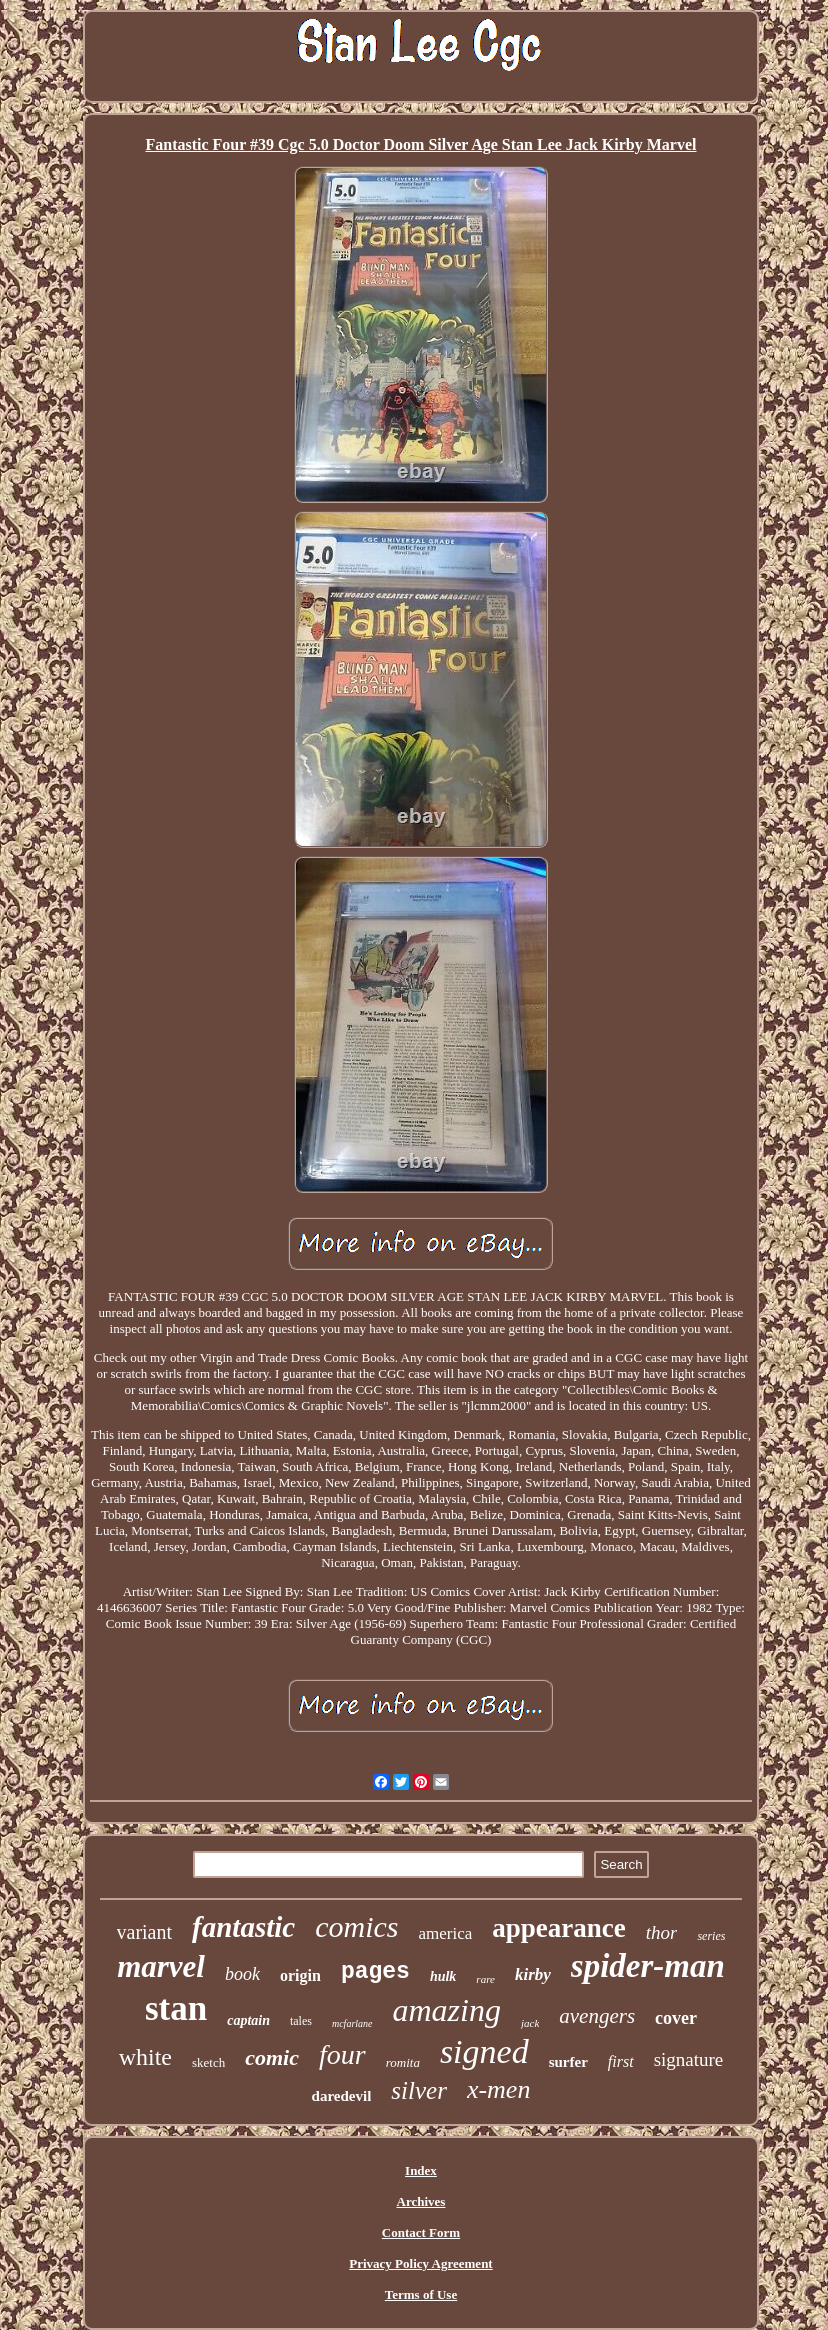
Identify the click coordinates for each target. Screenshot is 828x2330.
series (711, 1936)
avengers (597, 2016)
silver (419, 2090)
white (145, 2057)
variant (145, 1932)
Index (421, 2170)
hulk (443, 1976)
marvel (161, 1966)
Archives (421, 2201)
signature (689, 2059)
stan (176, 2008)
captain (248, 2020)
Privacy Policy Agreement (420, 2263)
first (621, 2061)
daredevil (342, 2096)
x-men (499, 2089)
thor (662, 1932)
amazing (447, 2010)
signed (484, 2051)
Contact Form (421, 2232)
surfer (568, 2062)
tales (301, 2021)
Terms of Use (421, 2294)
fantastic (243, 1927)
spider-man (648, 1966)
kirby (533, 1974)
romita (403, 2062)
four (342, 2054)
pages (375, 1972)
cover (676, 2018)
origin (300, 1975)
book (242, 1974)
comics (356, 1926)
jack (530, 2023)
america (445, 1933)
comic (272, 2057)
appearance (558, 1928)
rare (485, 1979)
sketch (208, 2062)
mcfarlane (352, 2023)
